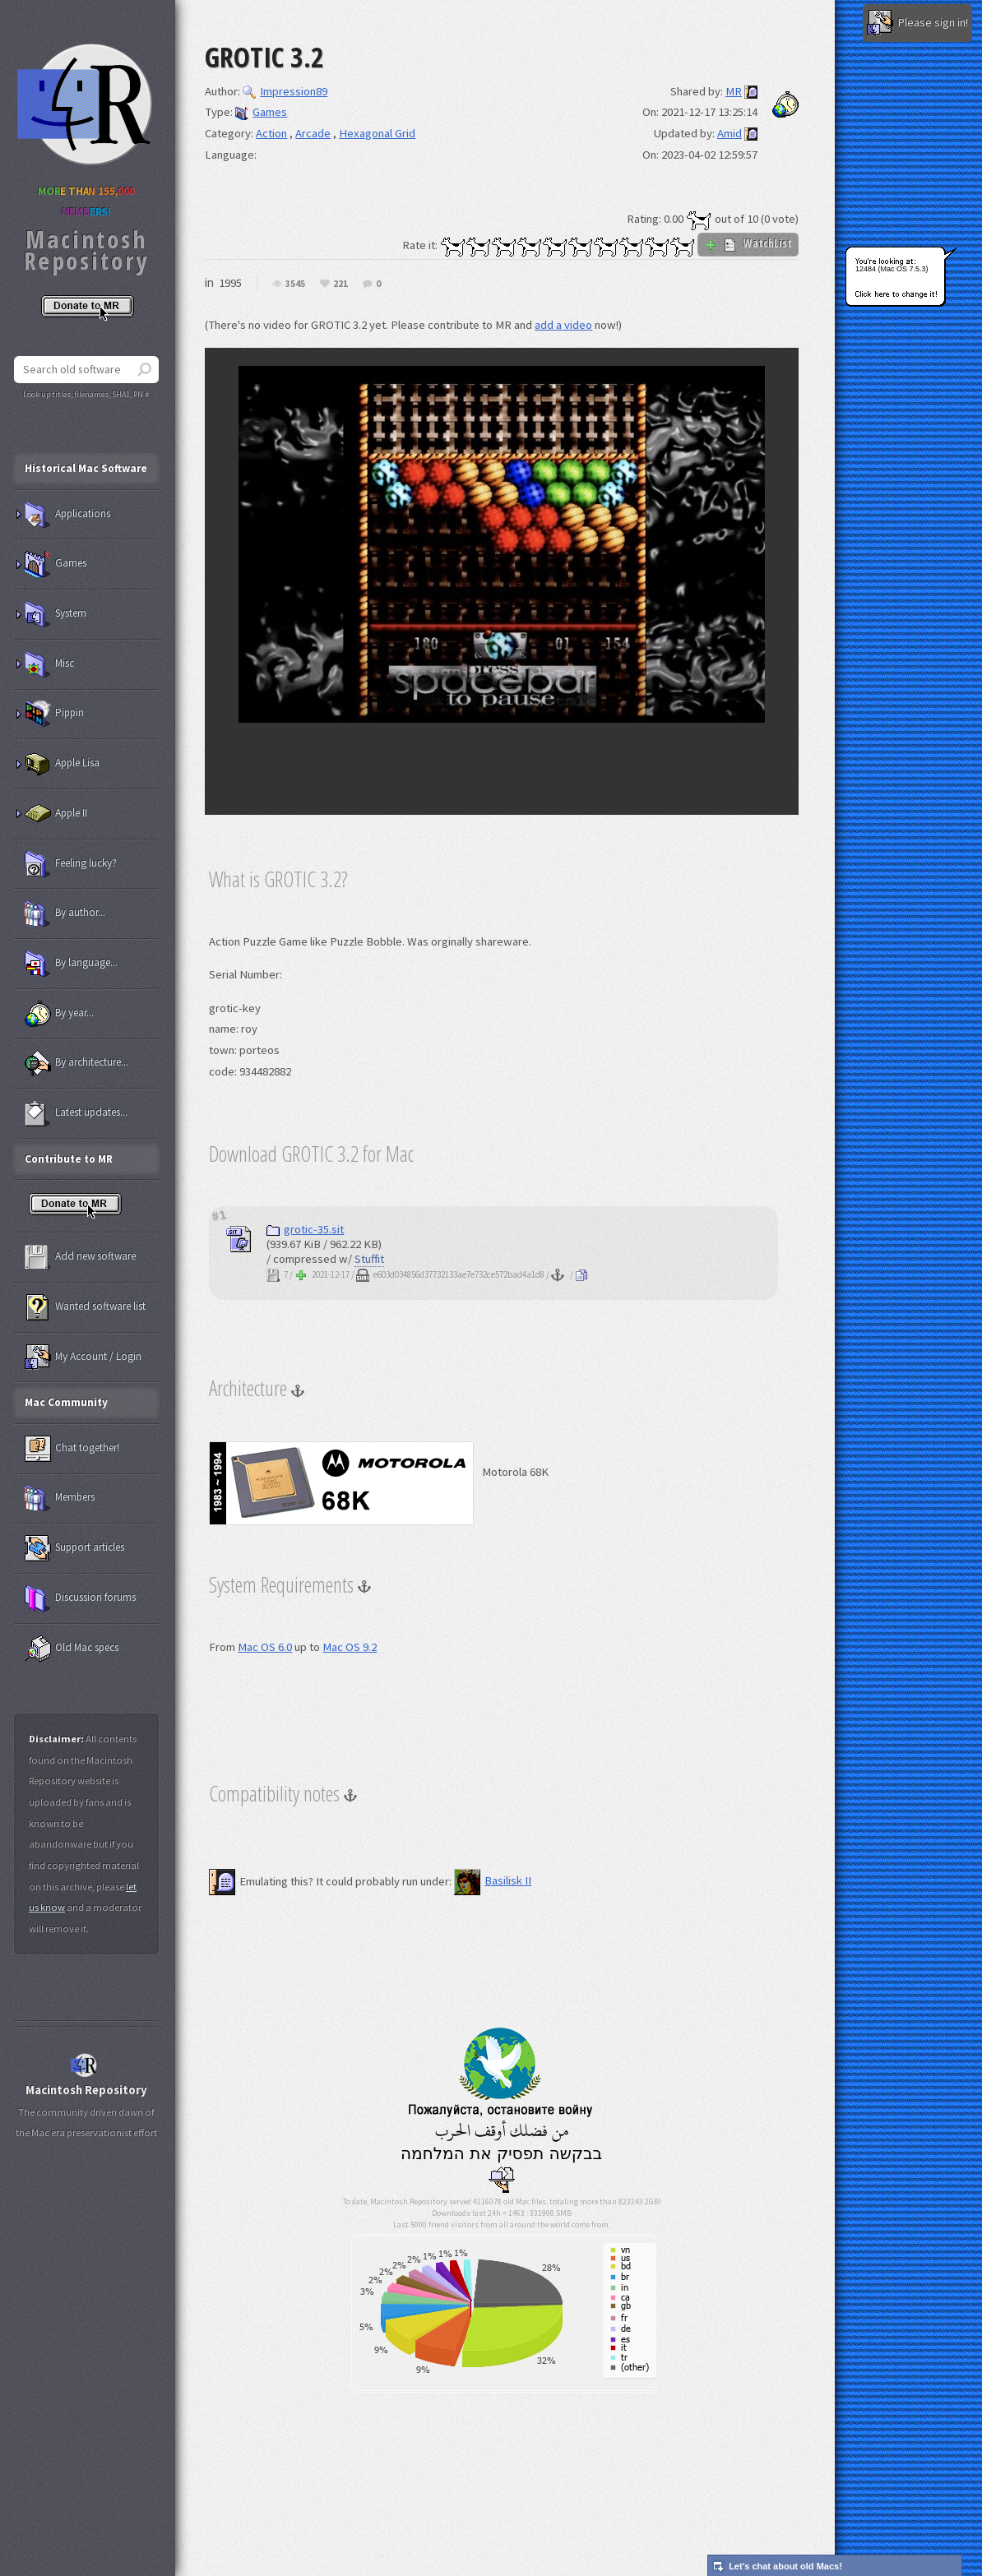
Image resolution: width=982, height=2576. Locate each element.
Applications (67, 515)
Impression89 (285, 91)
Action (271, 133)
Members (60, 1498)
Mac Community (66, 1402)
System (55, 614)
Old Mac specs (71, 1648)
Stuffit (369, 1258)
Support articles (74, 1548)
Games (261, 111)
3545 (295, 284)
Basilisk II (492, 1880)
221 (340, 284)
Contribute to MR (69, 1159)
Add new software (80, 1257)
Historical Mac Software (86, 468)
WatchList (748, 243)
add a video (563, 324)
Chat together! (72, 1449)
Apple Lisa (62, 764)
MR (733, 91)
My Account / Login (83, 1357)
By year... (59, 1014)
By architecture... (76, 1063)
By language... (71, 963)
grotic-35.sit (305, 1229)
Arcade (313, 133)
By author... (65, 913)
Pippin (54, 714)
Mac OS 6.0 (265, 1646)
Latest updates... (76, 1113)
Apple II (56, 814)
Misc (49, 664)
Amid (729, 133)
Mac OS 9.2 (349, 1646)
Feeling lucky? (71, 864)
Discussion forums (80, 1598)
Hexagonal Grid (377, 133)
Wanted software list (85, 1307)
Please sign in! (917, 23)
